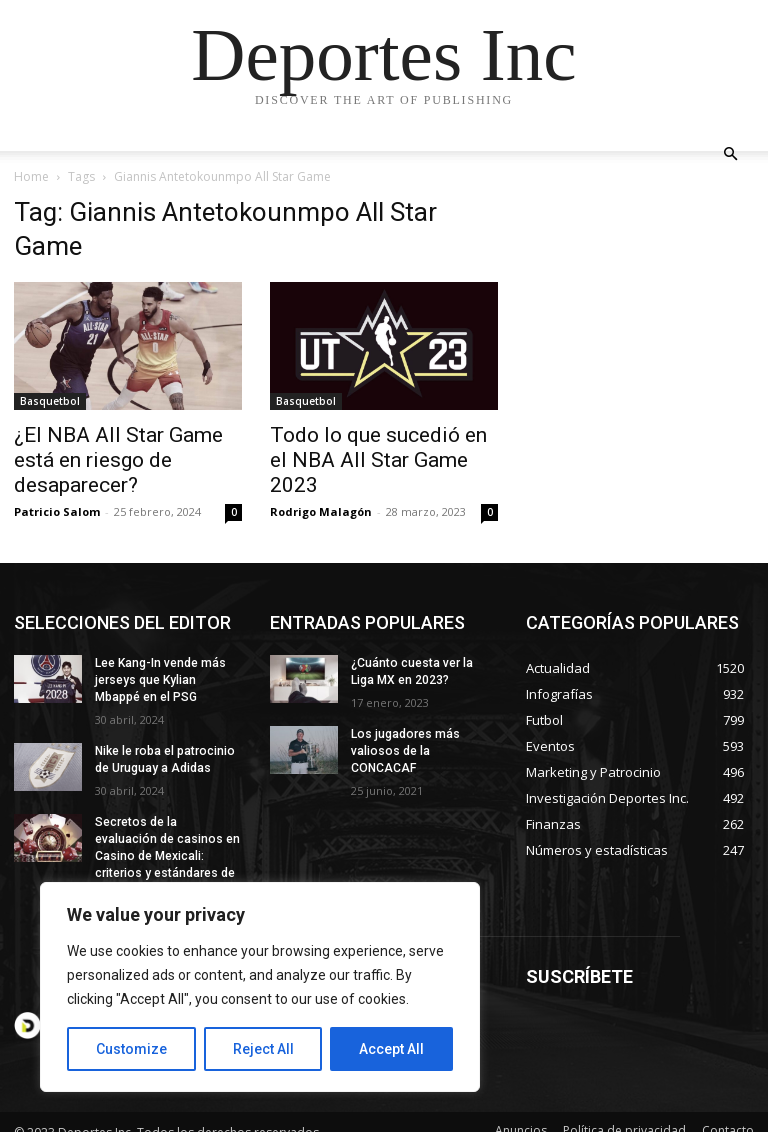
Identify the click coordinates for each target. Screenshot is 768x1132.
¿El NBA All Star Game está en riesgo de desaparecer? (118, 460)
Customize (131, 1049)
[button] (730, 154)
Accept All (391, 1049)
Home (31, 176)
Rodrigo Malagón (321, 511)
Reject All (263, 1049)
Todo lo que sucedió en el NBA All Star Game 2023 (378, 460)
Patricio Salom (57, 511)
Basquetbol (50, 401)
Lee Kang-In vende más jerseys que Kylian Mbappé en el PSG (160, 680)
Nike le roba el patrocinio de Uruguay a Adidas (163, 759)
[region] (260, 987)
